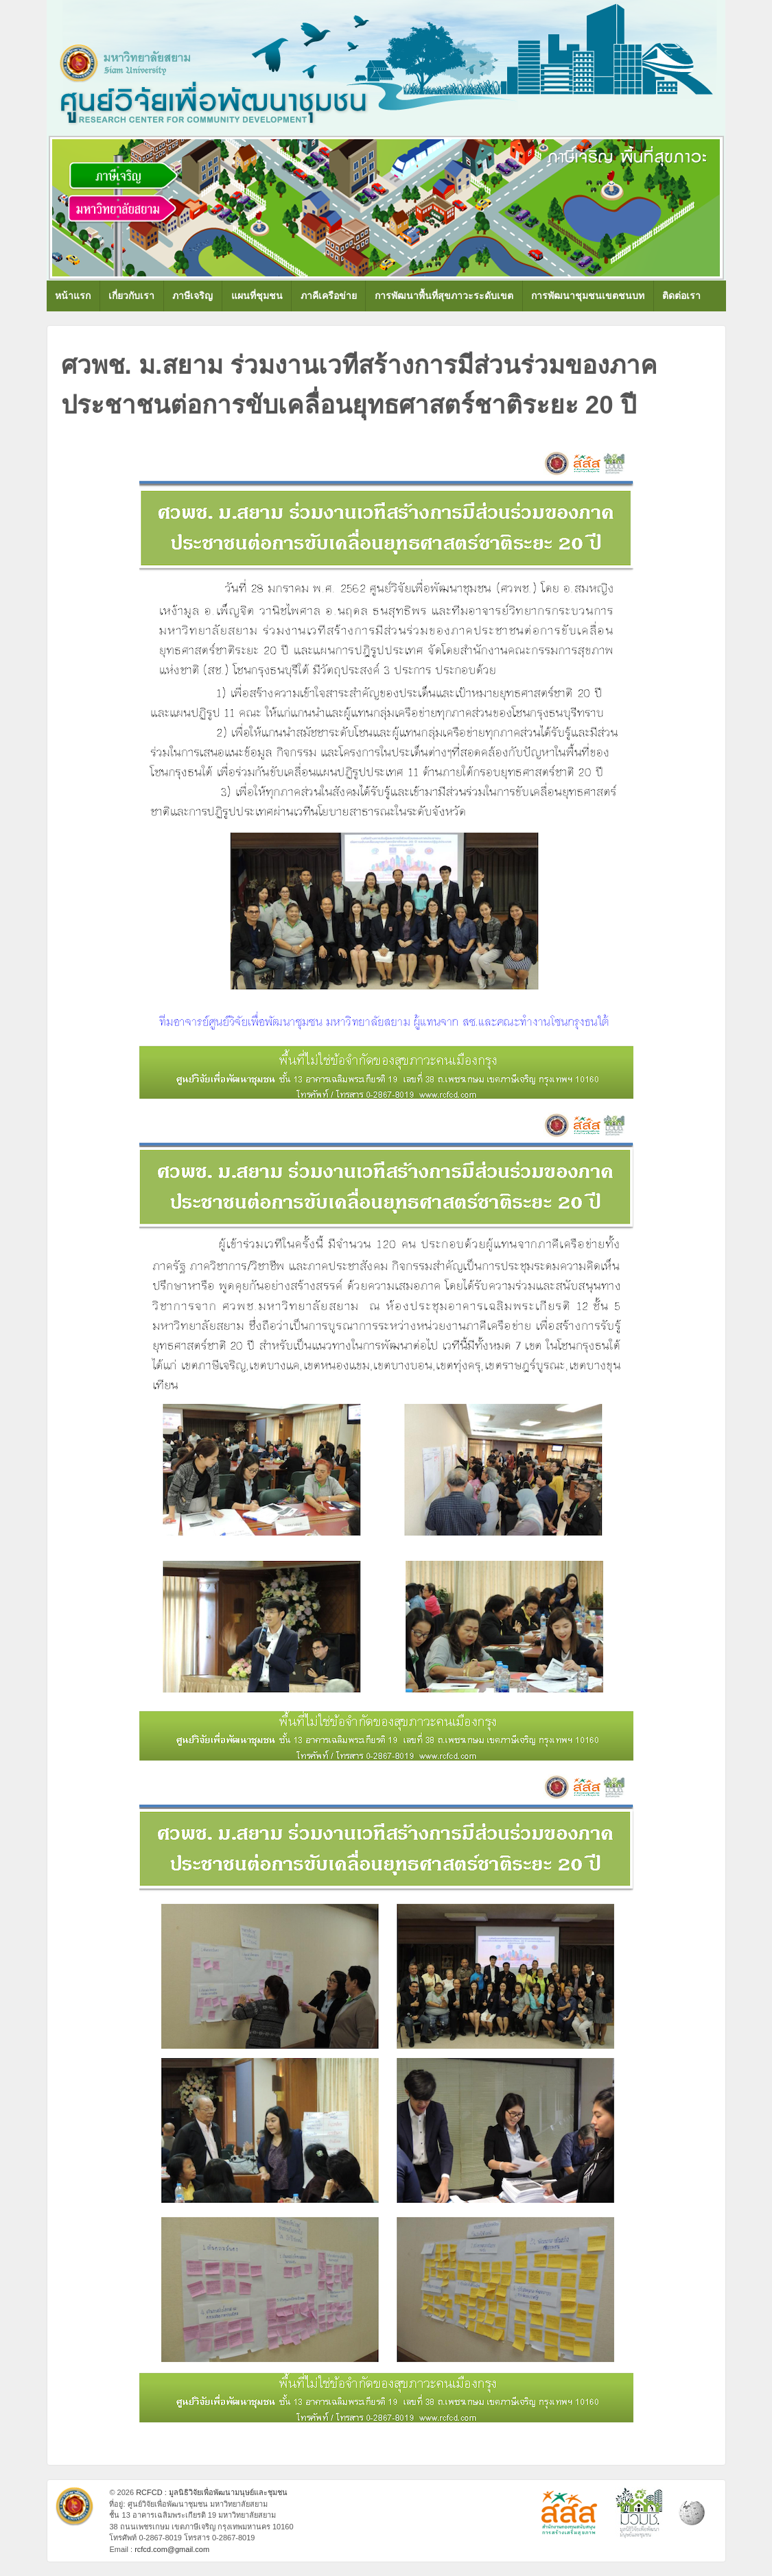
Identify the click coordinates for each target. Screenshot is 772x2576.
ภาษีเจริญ (192, 295)
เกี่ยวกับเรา (131, 295)
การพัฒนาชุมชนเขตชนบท (587, 295)
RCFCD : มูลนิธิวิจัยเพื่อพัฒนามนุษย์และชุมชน (211, 2492)
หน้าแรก (73, 295)
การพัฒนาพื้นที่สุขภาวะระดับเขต (444, 295)
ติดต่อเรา (681, 295)
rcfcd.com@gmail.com (171, 2549)
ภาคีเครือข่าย (329, 295)
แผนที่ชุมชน (257, 295)
